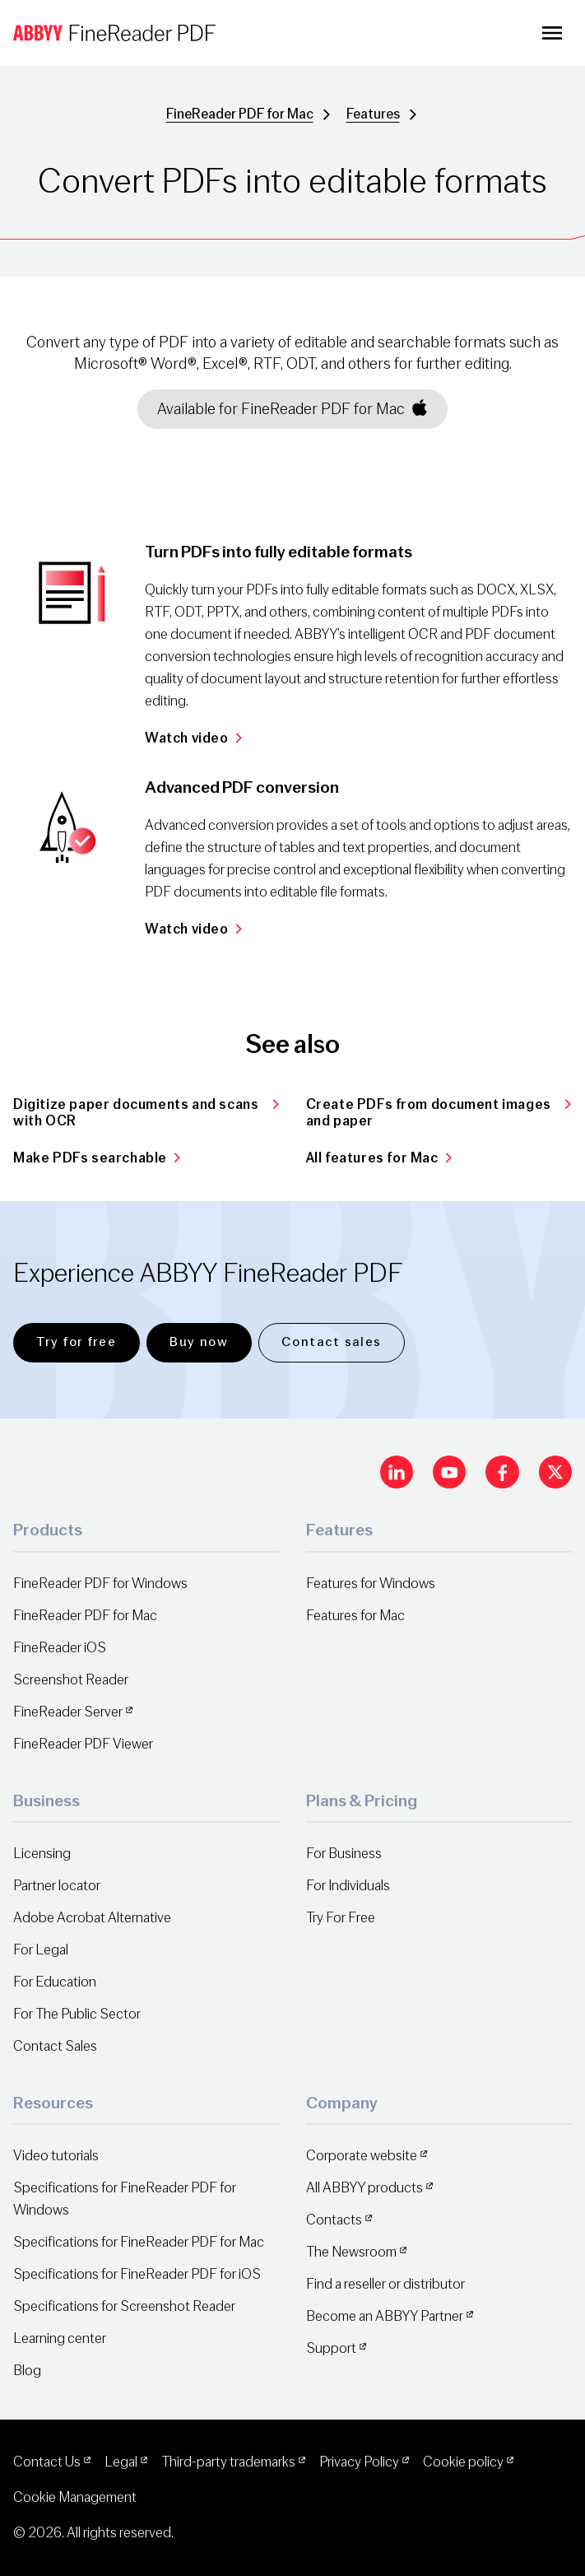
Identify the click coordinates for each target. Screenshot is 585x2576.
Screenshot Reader (70, 1680)
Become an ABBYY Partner (384, 2316)
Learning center (59, 2338)
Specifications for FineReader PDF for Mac (138, 2242)
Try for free (76, 1342)
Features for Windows (370, 1583)
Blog (27, 2370)
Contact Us (47, 2462)
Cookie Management (75, 2497)
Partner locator (56, 1885)
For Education (54, 1982)
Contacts (334, 2220)
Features (373, 114)
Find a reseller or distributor (385, 2284)
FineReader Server (68, 1712)
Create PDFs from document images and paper (439, 1113)
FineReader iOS (59, 1647)
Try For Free (340, 1917)
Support (331, 2348)
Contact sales (331, 1342)
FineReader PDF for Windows (100, 1583)
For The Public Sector (77, 2014)
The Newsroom (351, 2252)
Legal (120, 2462)
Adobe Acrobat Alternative (92, 1917)
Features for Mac (355, 1615)
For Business (344, 1853)
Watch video (193, 738)
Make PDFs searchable (97, 1158)
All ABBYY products (364, 2187)
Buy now (199, 1342)
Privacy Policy (359, 2462)
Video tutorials (56, 2155)
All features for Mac (379, 1158)
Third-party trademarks (228, 2462)
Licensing (42, 1853)
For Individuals (348, 1885)
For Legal (40, 1950)
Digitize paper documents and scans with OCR (146, 1113)
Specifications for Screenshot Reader (124, 2306)
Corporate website (361, 2155)
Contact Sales (55, 2046)
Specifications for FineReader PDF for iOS (137, 2274)
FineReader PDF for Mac (239, 114)
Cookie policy (463, 2462)
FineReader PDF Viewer (83, 1744)
